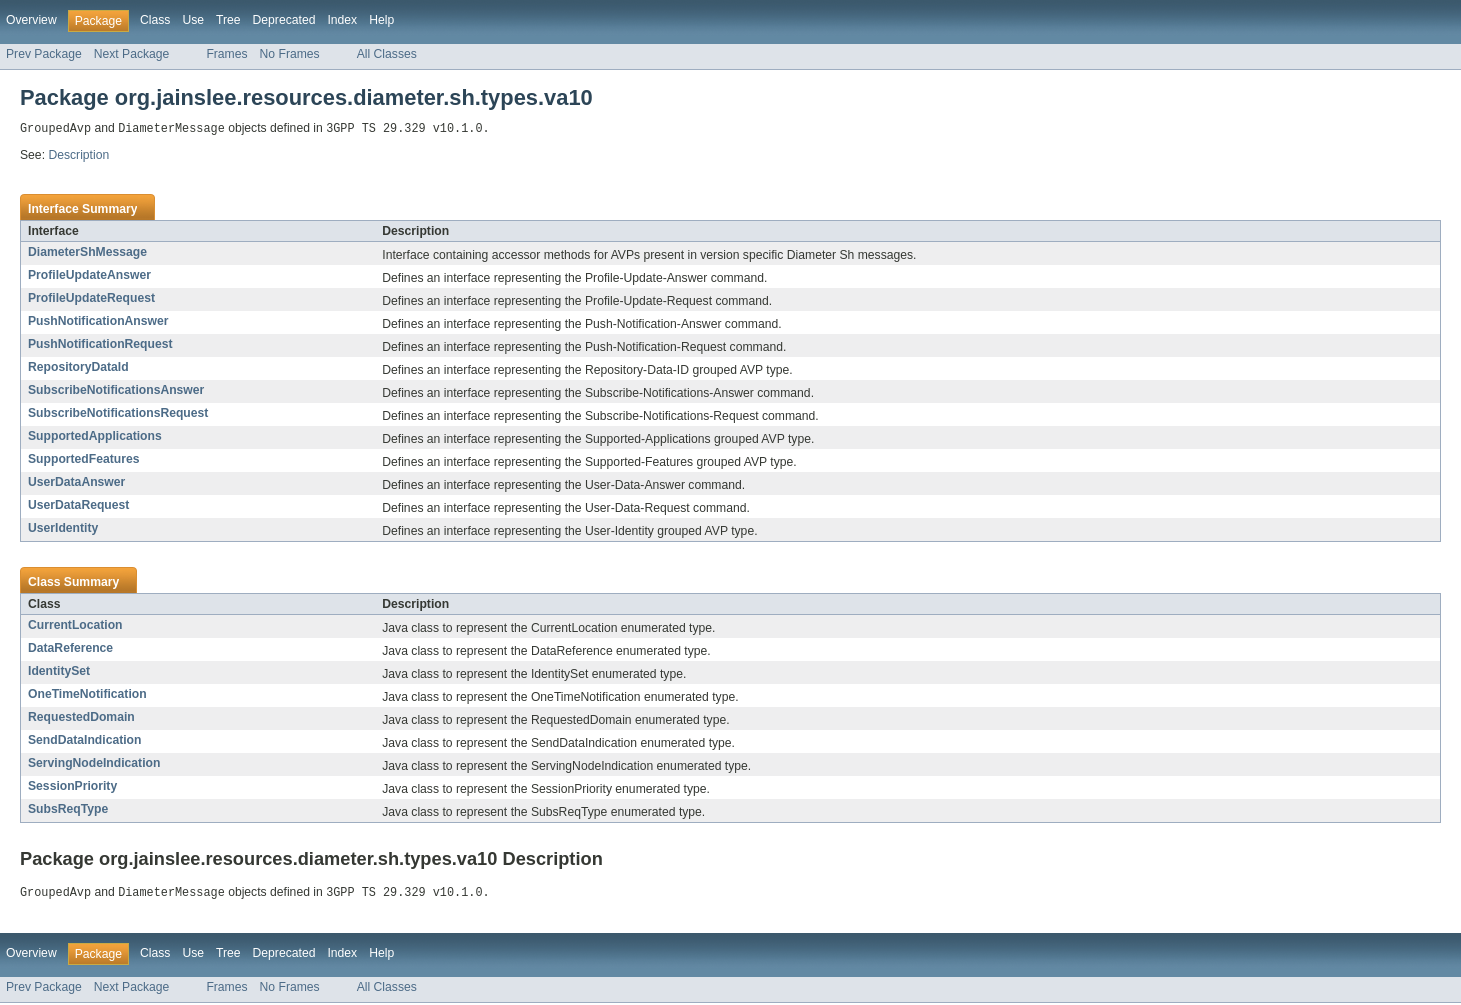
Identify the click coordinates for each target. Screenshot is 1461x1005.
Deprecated (284, 20)
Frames (226, 54)
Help (381, 20)
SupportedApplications (95, 437)
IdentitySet (59, 672)
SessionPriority (72, 787)
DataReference (70, 649)
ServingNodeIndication (94, 764)
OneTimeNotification (87, 695)
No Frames (290, 54)
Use (193, 20)
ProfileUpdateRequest (91, 299)
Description (78, 156)
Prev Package (44, 54)
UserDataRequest (78, 506)
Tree (228, 20)
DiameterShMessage (87, 253)
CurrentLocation (75, 626)
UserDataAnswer (76, 483)
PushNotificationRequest (100, 345)
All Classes (387, 54)
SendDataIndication (84, 741)
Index (342, 20)
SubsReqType (68, 810)
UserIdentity (63, 529)
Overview (31, 20)
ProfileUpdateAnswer (89, 276)
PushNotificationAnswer (98, 322)
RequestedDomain (81, 718)
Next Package (132, 54)
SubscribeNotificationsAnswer (116, 391)
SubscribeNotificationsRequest (118, 414)
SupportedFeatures (83, 460)
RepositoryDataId (78, 368)
